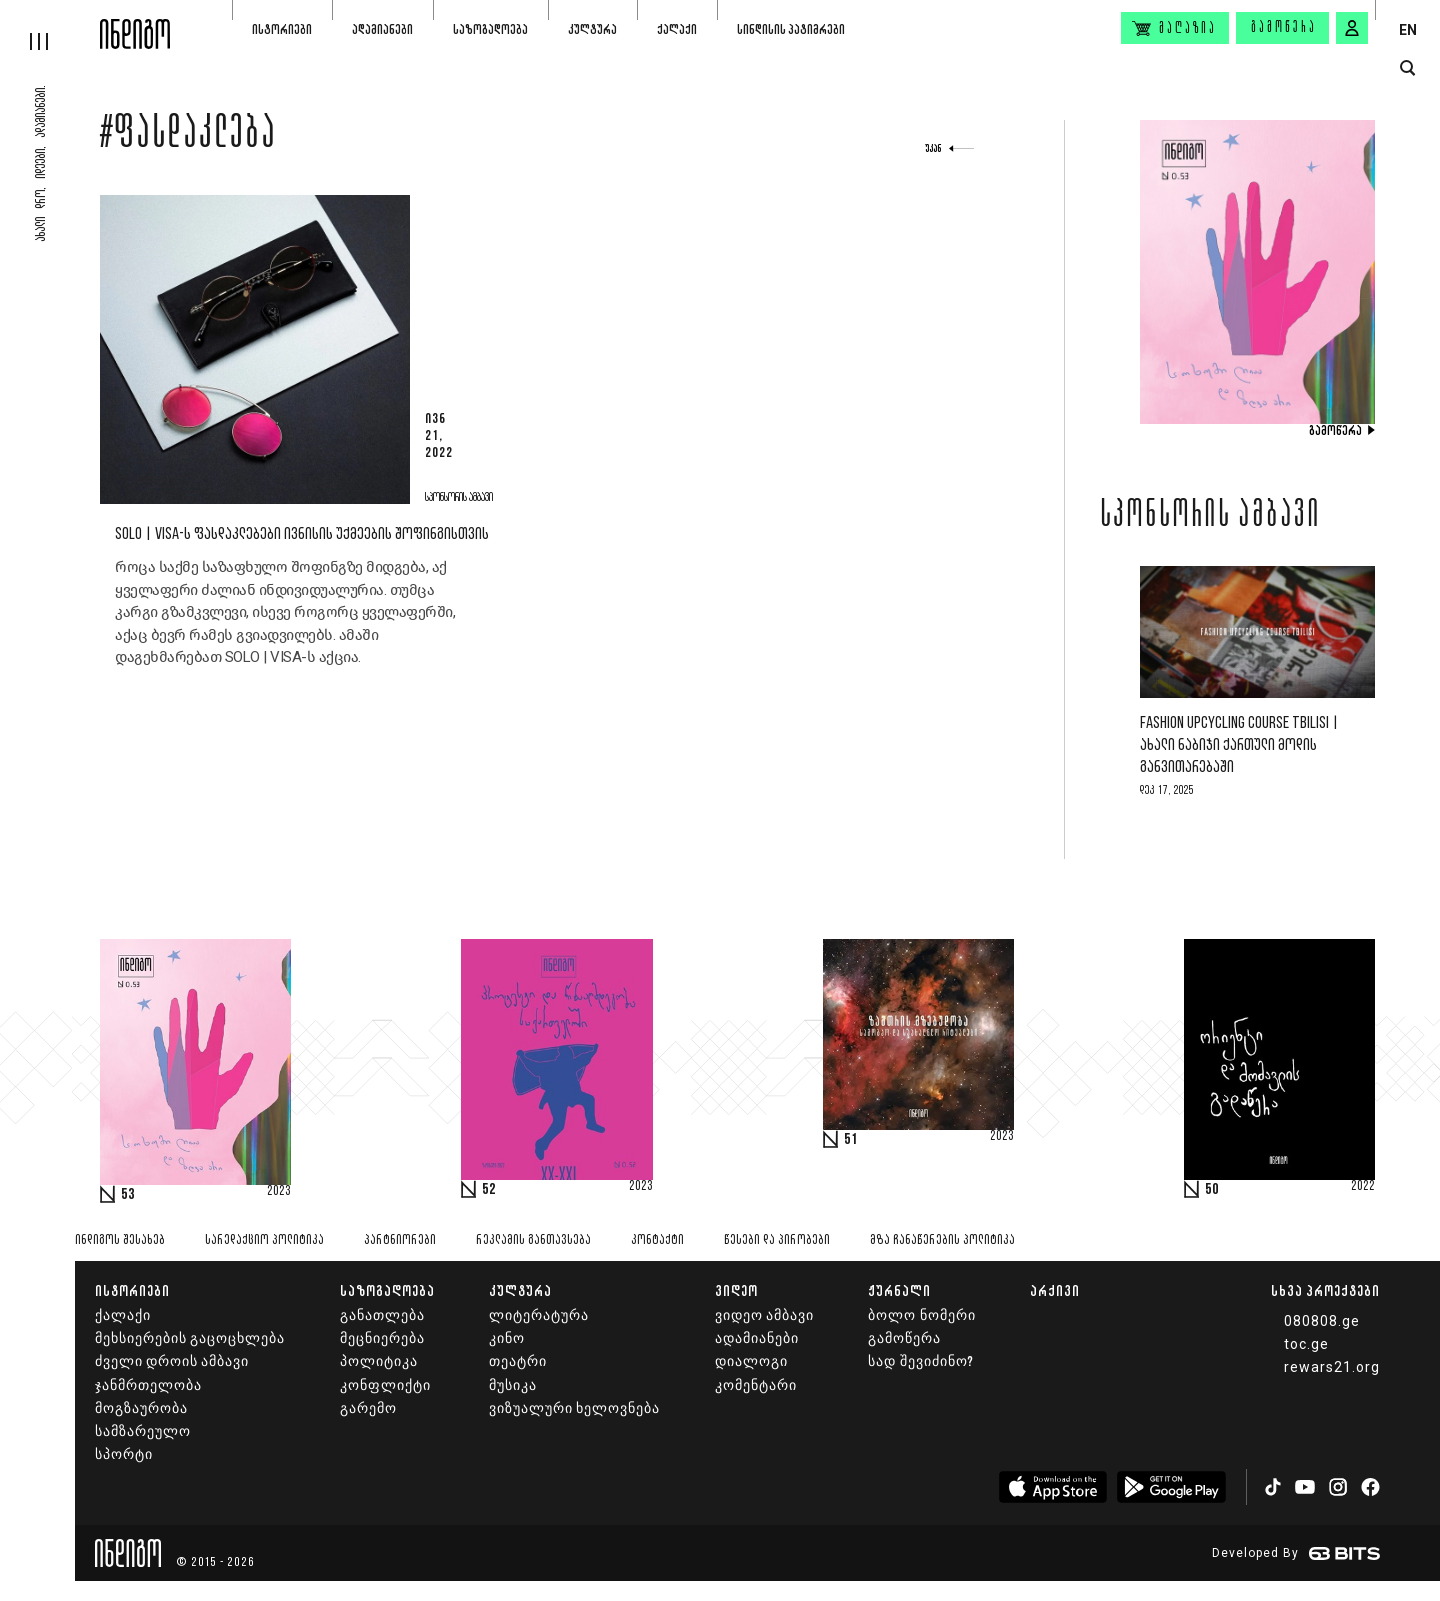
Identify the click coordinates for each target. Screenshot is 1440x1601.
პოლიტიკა (379, 1361)
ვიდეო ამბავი (764, 1315)
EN (1408, 30)
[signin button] (1352, 28)
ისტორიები (282, 29)
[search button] (1407, 68)
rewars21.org (1332, 1367)
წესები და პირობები (777, 1240)
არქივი (1055, 1290)
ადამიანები (382, 29)
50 (1212, 1190)
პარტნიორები (400, 1240)
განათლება (382, 1315)
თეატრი (518, 1361)
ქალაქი (677, 29)
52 (489, 1190)
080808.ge (1322, 1321)
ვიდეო (736, 1290)
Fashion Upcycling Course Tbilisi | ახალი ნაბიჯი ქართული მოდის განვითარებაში (1239, 745)
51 (851, 1140)
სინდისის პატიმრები (791, 29)
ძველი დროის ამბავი (172, 1361)
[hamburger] (50, 25)
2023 (279, 1192)
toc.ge (1306, 1344)
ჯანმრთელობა (148, 1385)
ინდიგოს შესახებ (120, 1240)
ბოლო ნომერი (921, 1315)
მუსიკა (513, 1385)
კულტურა (592, 29)
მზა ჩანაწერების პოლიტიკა (942, 1240)
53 (128, 1195)
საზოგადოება (490, 29)
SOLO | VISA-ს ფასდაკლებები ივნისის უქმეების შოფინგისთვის (302, 534)
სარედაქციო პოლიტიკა (264, 1240)
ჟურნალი (899, 1290)
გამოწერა (1284, 28)
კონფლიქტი (385, 1385)
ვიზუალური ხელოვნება (574, 1408)
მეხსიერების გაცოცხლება (190, 1338)
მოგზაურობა (141, 1408)
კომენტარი (756, 1385)
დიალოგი (751, 1361)
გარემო (368, 1408)
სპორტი (124, 1454)
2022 (1363, 1187)
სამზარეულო (143, 1431)
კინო (507, 1338)
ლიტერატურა (539, 1315)
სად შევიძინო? (920, 1361)
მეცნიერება (382, 1338)
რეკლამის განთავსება (533, 1240)
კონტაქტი (657, 1240)
